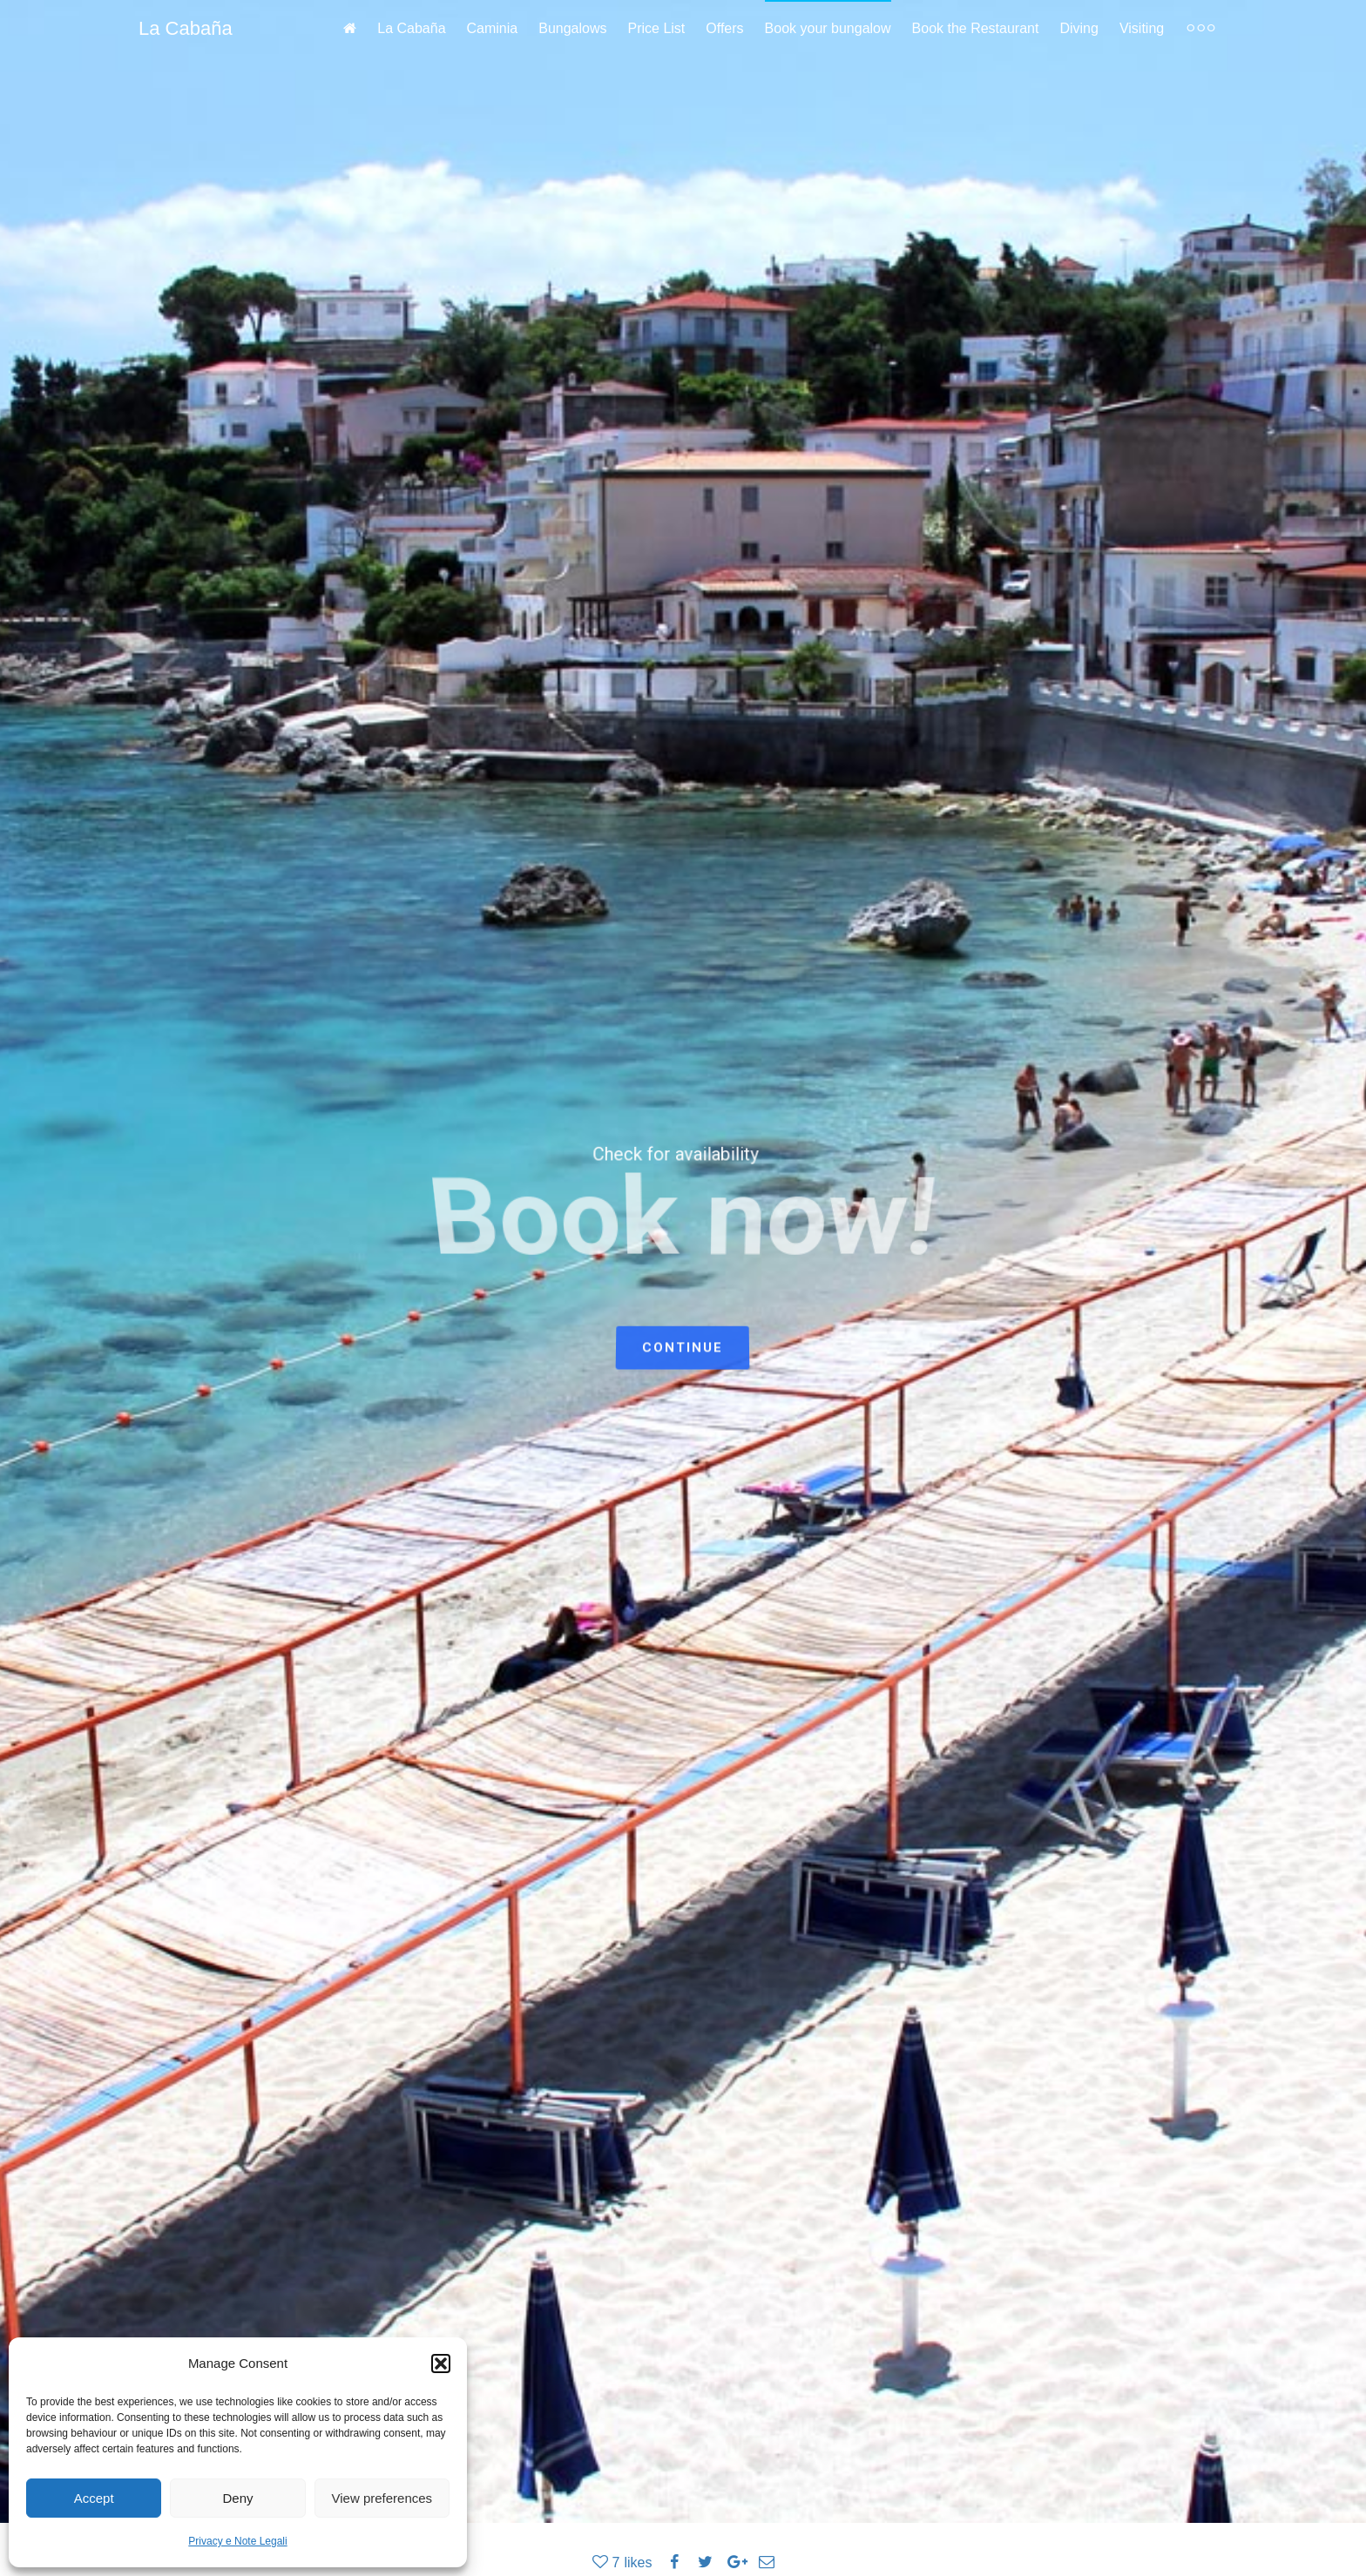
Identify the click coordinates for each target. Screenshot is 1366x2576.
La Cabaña (186, 28)
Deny (237, 2498)
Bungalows (572, 28)
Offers (724, 28)
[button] (441, 2363)
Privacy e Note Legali (237, 2541)
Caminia (492, 28)
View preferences (382, 2498)
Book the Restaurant (975, 28)
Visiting (1141, 28)
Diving (1078, 28)
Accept (94, 2498)
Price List (657, 28)
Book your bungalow (828, 28)
